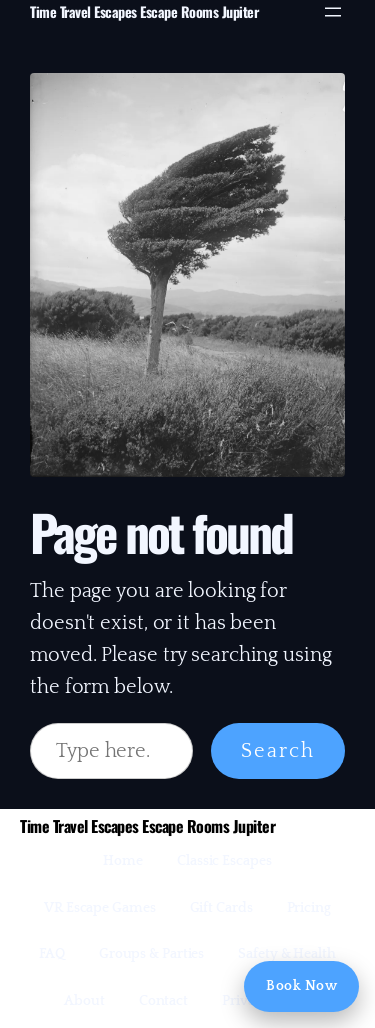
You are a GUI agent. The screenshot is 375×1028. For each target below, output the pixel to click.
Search (278, 751)
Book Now (301, 986)
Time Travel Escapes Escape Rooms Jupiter (144, 11)
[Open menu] (333, 12)
